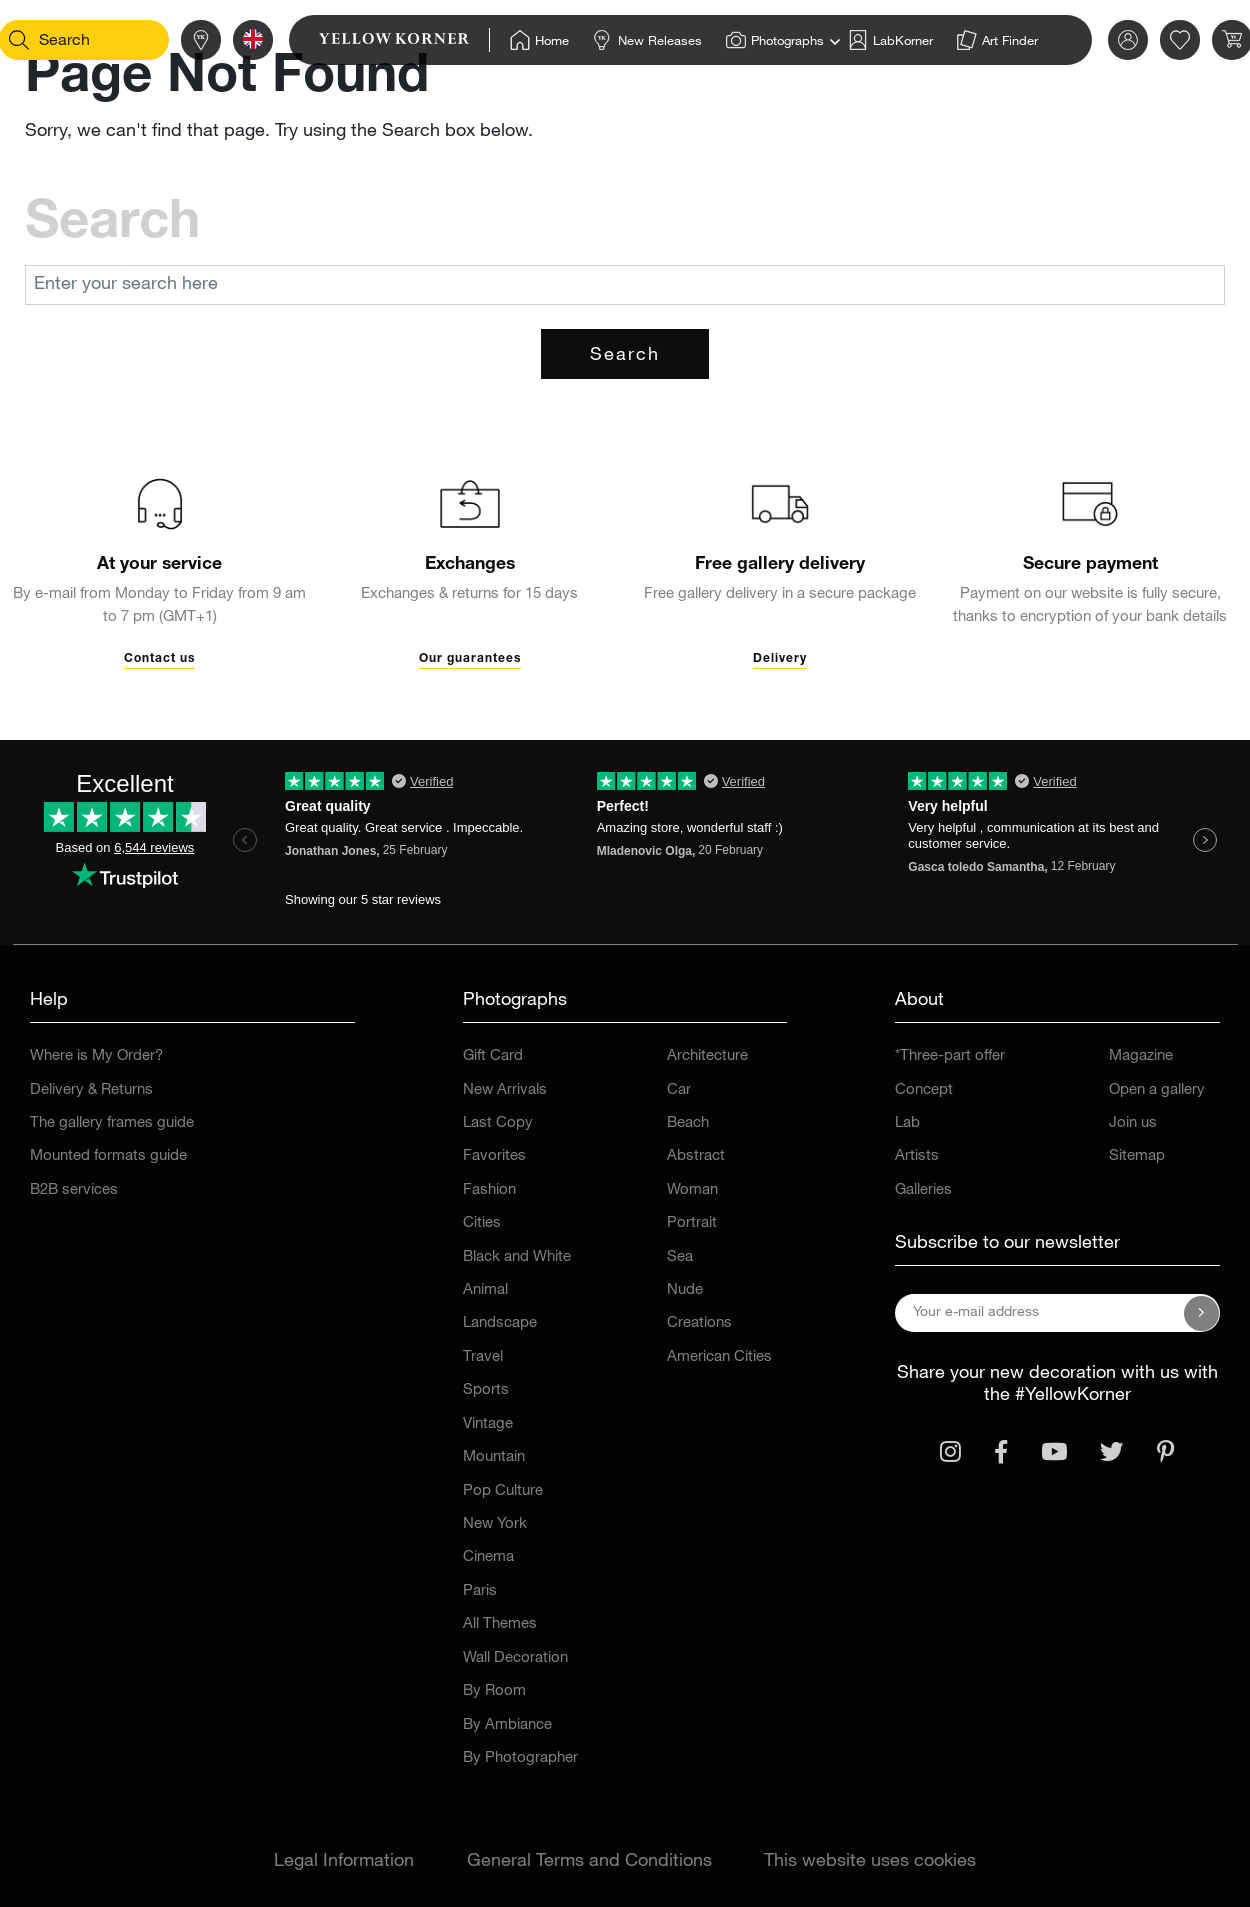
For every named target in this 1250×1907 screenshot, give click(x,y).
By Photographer (520, 1758)
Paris (480, 1591)
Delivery (780, 659)
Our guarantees (470, 659)
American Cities (719, 1357)
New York (495, 1524)
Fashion (489, 1190)
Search (625, 356)
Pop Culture (503, 1491)
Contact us (159, 659)
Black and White (517, 1257)
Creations (699, 1323)
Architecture (707, 1056)
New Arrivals (505, 1090)
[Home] (511, 40)
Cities (482, 1223)
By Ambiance (507, 1725)
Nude (685, 1290)
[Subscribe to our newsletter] (1202, 1313)
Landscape (500, 1323)
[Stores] (173, 40)
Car (679, 1090)
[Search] (46, 40)
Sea (680, 1257)
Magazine (1141, 1056)
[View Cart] (1204, 40)
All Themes (500, 1624)
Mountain (494, 1457)
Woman (692, 1190)
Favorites (494, 1156)
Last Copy (498, 1123)
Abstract (696, 1156)
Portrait (692, 1223)
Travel (483, 1357)
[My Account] (1100, 40)
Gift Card (493, 1056)
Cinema (488, 1557)
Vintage (488, 1424)
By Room (494, 1691)
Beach (688, 1123)
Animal (485, 1290)
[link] (376, 40)
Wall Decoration (515, 1658)
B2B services (74, 1190)
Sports (486, 1390)
